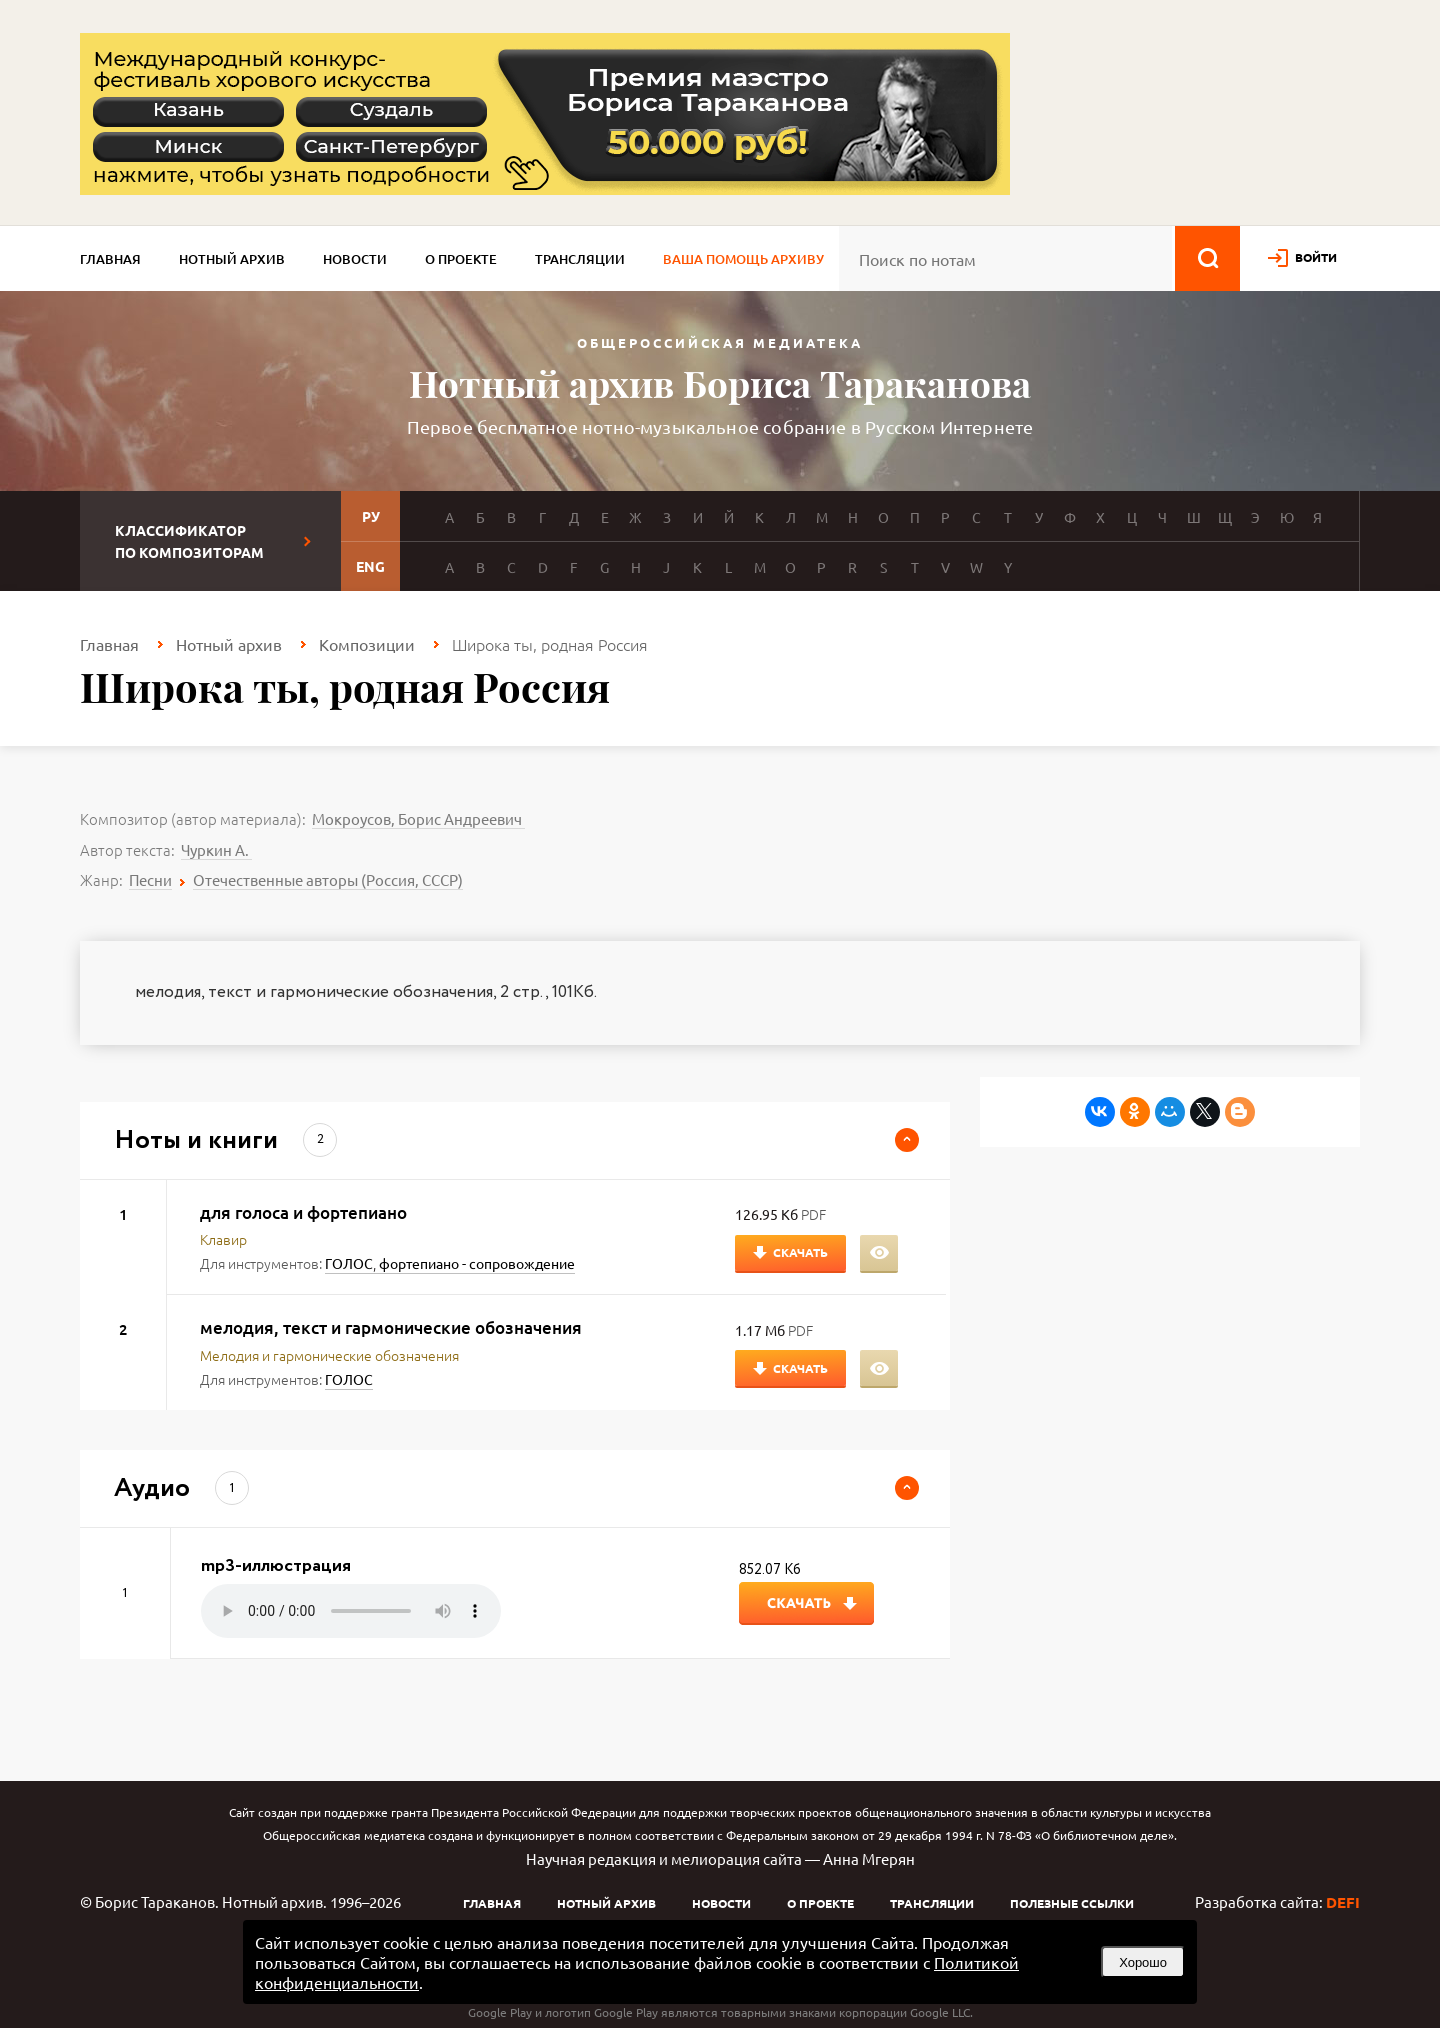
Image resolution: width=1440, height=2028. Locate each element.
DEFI (1343, 1902)
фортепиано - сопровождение (477, 1263)
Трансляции (580, 259)
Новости (355, 259)
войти (1316, 257)
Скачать (800, 1252)
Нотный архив (232, 259)
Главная (110, 259)
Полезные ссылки (1072, 1903)
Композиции (367, 644)
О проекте (461, 259)
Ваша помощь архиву (743, 259)
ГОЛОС (349, 1263)
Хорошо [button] (1143, 1962)
